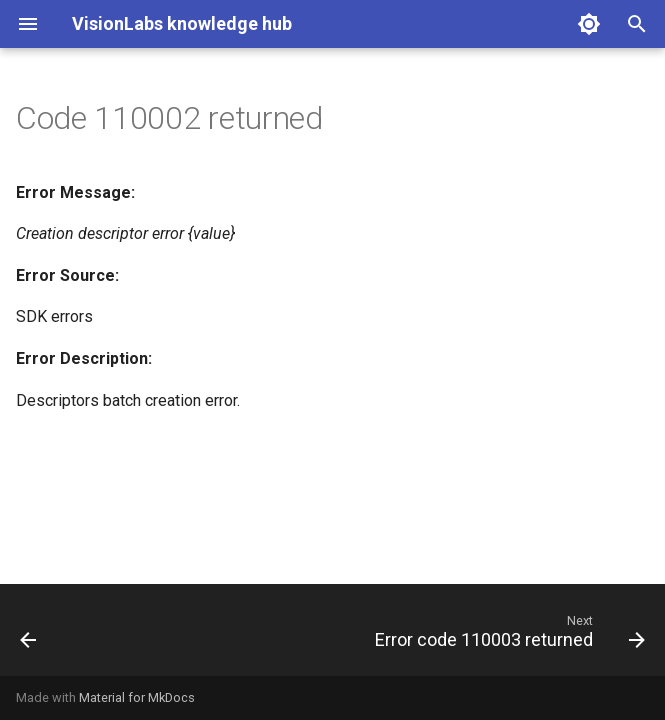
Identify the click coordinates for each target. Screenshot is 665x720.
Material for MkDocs (137, 697)
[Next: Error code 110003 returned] (506, 636)
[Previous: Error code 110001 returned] (29, 636)
